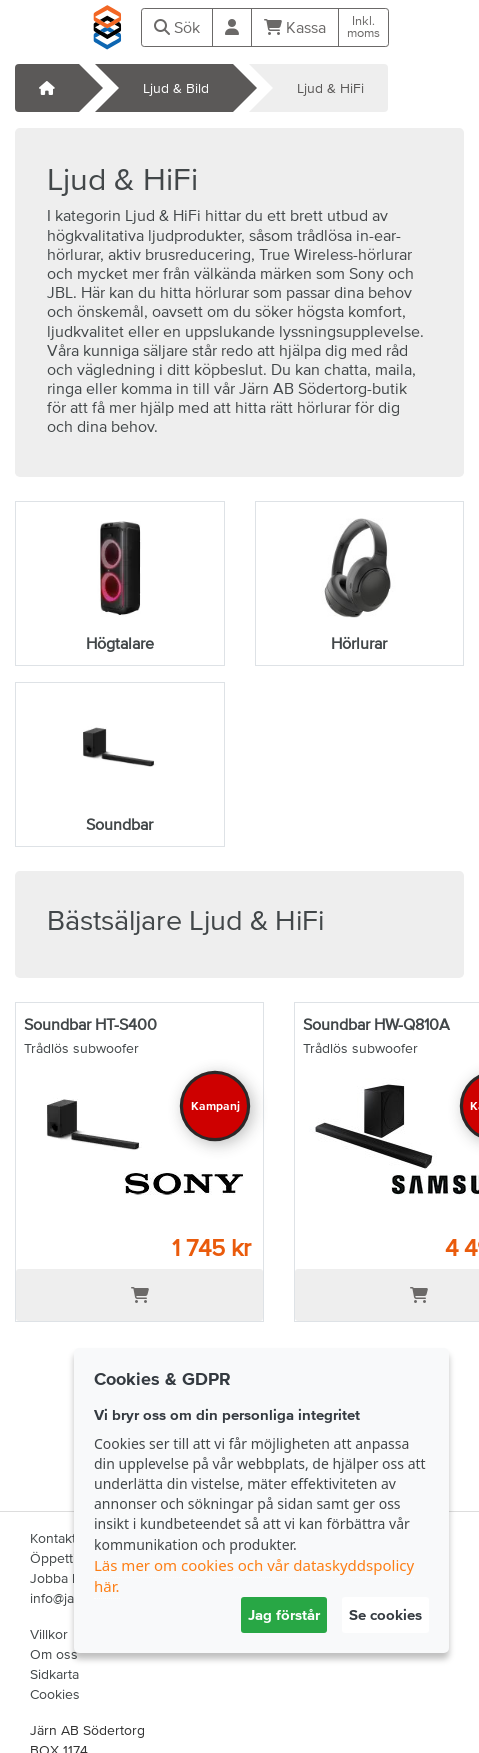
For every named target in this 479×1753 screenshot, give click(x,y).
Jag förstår (284, 1614)
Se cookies (385, 1614)
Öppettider (63, 1558)
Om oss (54, 1654)
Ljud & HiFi (330, 88)
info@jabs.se (68, 1598)
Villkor (49, 1634)
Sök (177, 27)
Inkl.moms (363, 27)
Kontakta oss (69, 1538)
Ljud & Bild (176, 88)
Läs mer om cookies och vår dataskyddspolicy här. (254, 1575)
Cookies (55, 1694)
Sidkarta (54, 1674)
